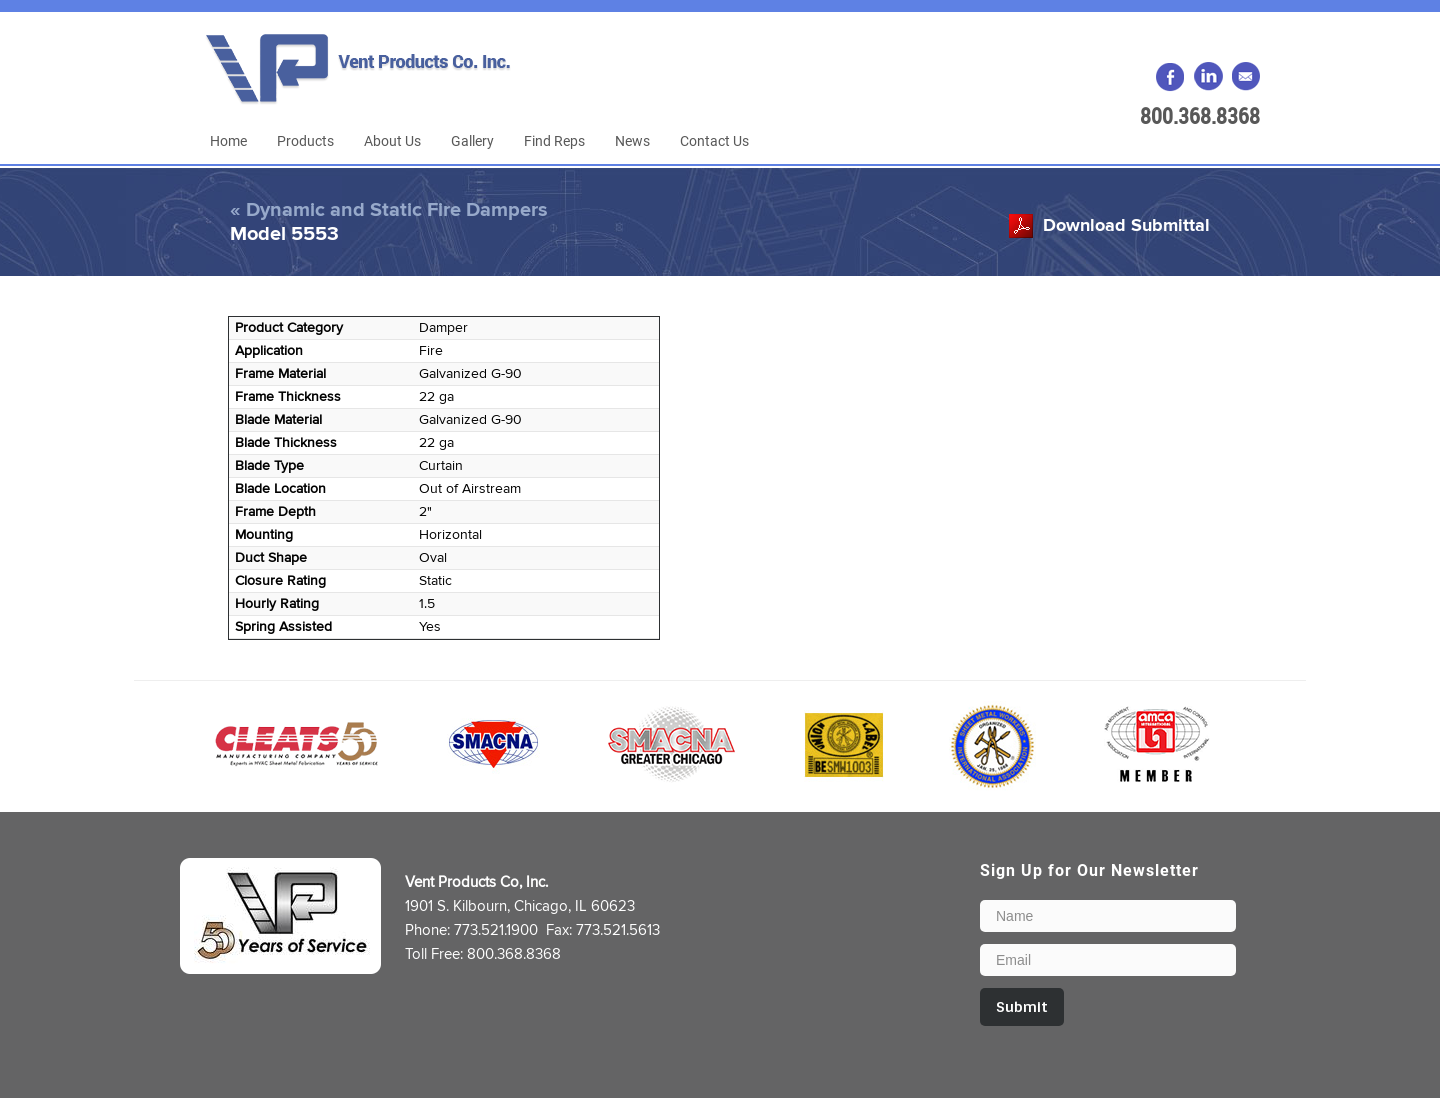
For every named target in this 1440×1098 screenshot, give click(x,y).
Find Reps (554, 140)
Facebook (1171, 77)
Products (305, 140)
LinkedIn (1208, 77)
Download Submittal (1126, 226)
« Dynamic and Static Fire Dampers (389, 210)
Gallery (472, 140)
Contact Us (714, 140)
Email (1245, 77)
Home (228, 140)
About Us (392, 140)
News (632, 140)
